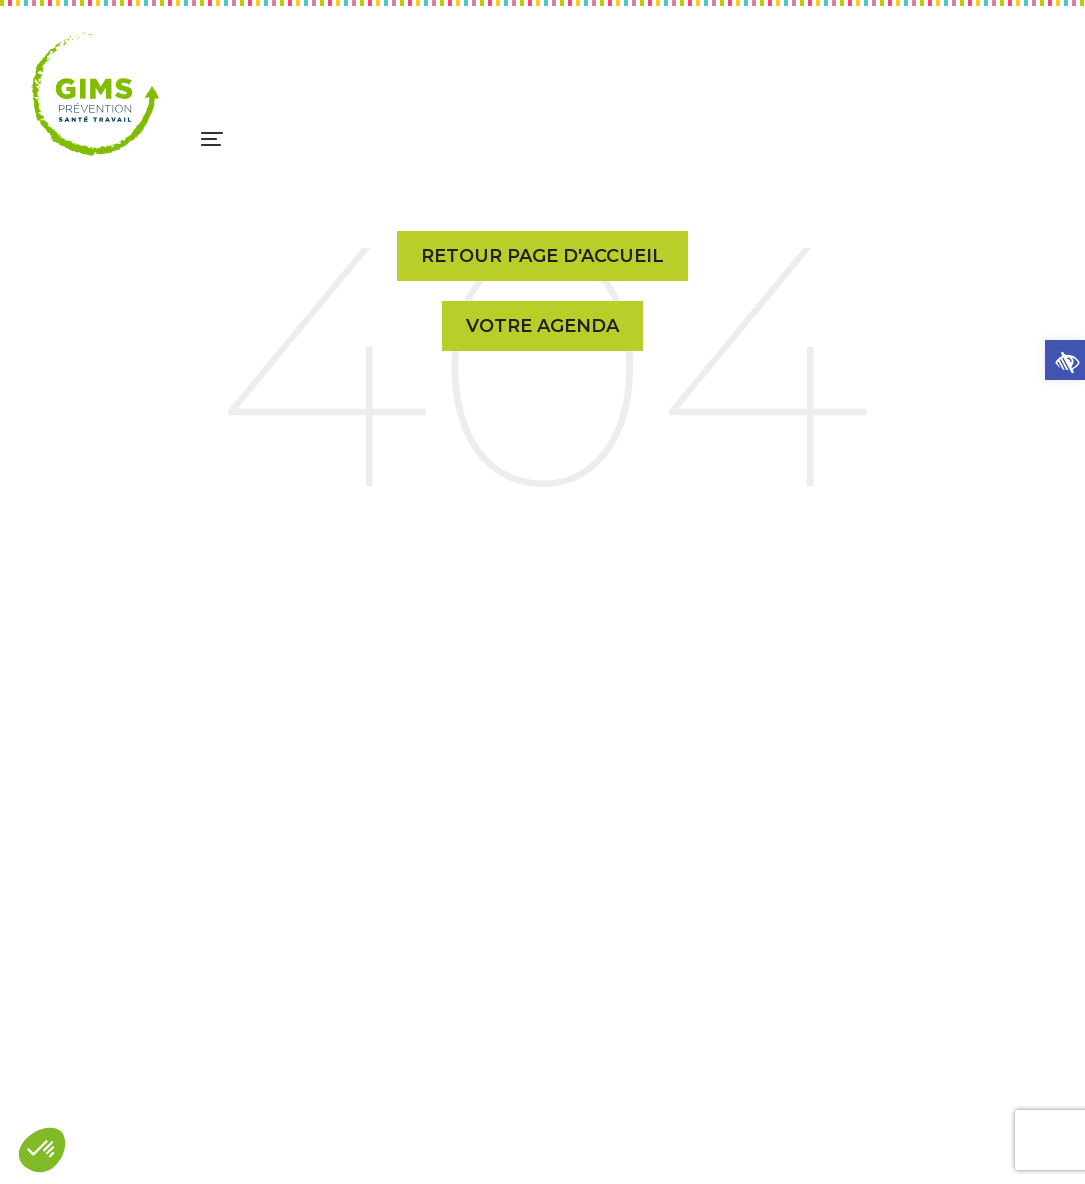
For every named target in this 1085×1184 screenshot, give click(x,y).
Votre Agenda (542, 326)
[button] (1065, 360)
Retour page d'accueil (542, 256)
